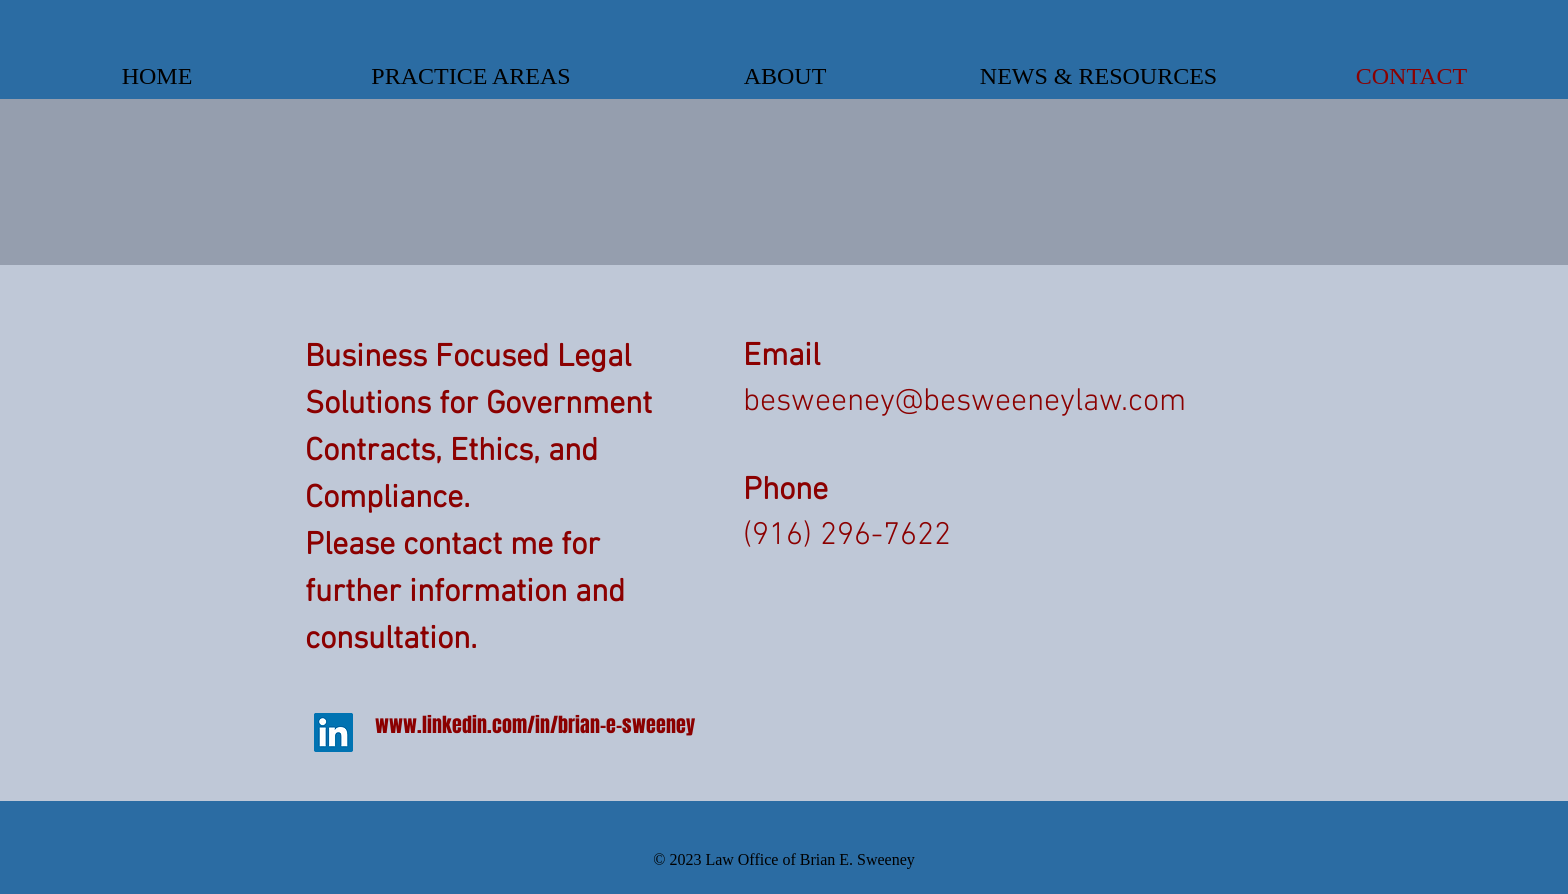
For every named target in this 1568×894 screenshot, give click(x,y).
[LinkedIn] (333, 732)
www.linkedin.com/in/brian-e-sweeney (535, 725)
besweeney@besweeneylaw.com (964, 402)
